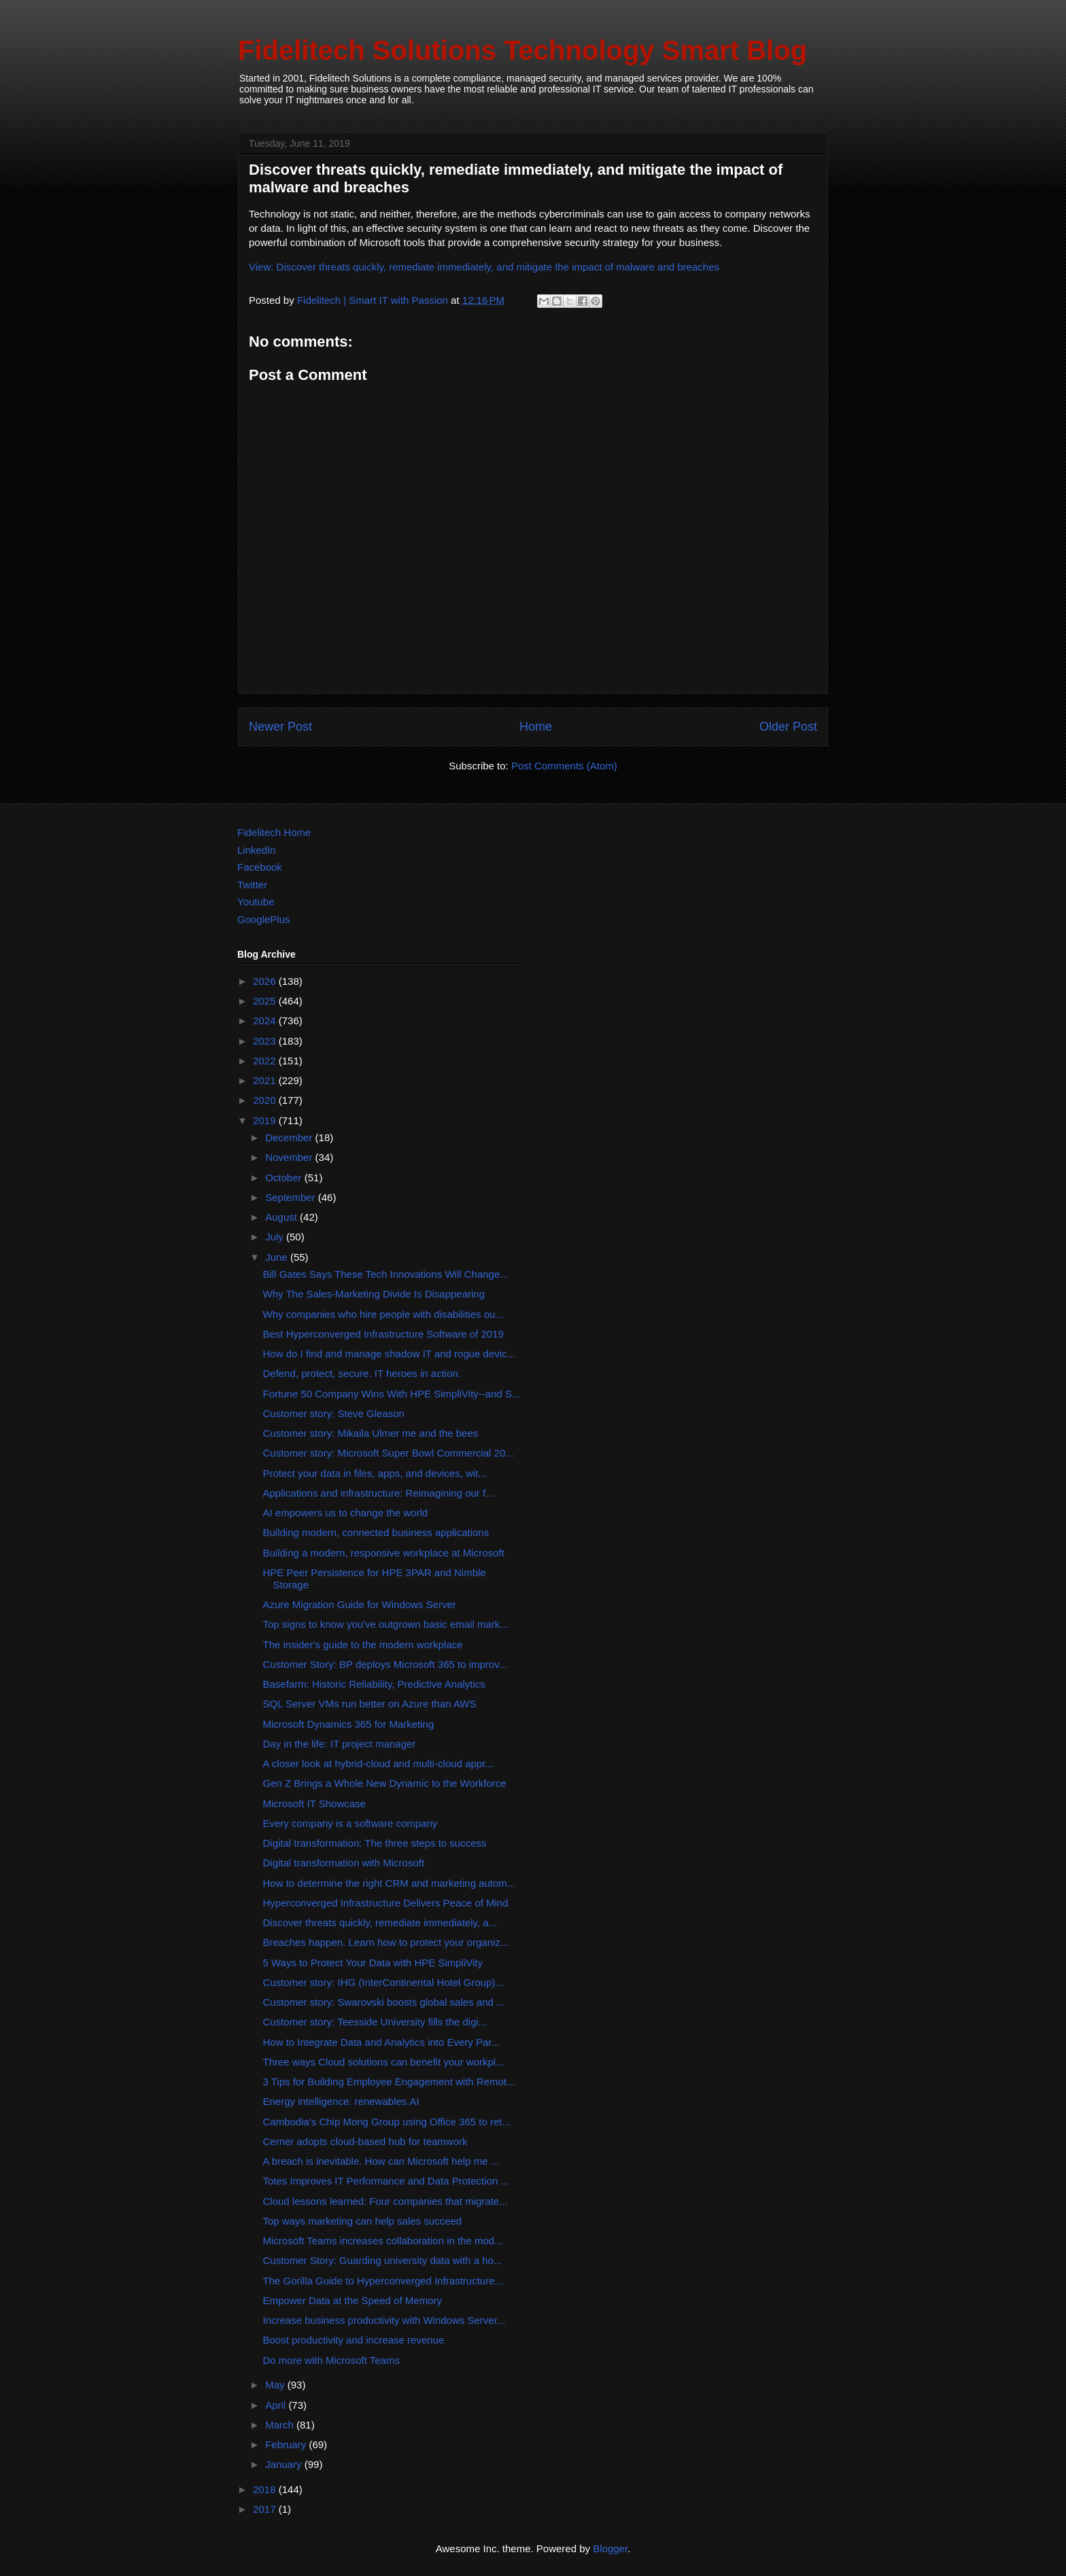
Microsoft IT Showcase (314, 1803)
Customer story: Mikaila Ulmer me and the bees (371, 1433)
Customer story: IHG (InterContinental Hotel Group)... (383, 1982)
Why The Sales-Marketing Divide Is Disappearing (374, 1294)
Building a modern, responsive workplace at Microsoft (383, 1553)
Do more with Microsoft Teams (331, 2360)
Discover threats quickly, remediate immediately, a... (380, 1922)
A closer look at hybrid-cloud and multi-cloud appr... (378, 1763)
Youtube (256, 901)
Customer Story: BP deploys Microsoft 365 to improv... (385, 1664)
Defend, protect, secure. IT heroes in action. (362, 1373)
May (276, 2384)
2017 (266, 2509)
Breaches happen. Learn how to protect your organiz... (386, 1942)
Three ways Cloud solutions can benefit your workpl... (383, 2062)
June (277, 1257)
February (287, 2444)
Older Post (788, 726)
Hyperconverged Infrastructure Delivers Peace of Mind (386, 1903)
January (285, 2464)
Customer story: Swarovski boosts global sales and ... (384, 2002)
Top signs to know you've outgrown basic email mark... (386, 1624)
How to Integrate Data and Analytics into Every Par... (381, 2042)
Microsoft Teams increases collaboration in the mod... (383, 2240)
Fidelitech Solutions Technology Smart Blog (522, 50)
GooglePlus (263, 919)
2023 (266, 1041)
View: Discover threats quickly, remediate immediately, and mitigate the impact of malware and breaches (484, 267)
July (275, 1236)
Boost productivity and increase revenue (354, 2340)
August (282, 1217)
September (291, 1197)
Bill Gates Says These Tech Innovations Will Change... (386, 1274)
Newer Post (280, 726)
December (290, 1137)
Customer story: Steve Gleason (334, 1413)
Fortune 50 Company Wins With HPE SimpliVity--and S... (392, 1393)
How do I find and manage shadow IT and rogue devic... (389, 1353)
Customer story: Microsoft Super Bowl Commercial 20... (388, 1453)
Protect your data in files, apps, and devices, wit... (375, 1473)
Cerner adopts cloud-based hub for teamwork (365, 2141)
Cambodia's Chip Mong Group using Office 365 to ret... (387, 2121)
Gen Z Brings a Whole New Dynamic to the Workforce (384, 1783)
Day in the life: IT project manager (339, 1744)
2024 (266, 1020)
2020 (266, 1100)
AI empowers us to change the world (345, 1512)
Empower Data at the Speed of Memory (352, 2300)
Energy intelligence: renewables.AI (341, 2101)
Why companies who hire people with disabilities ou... (383, 1314)
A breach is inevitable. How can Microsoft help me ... (381, 2161)
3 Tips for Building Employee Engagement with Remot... (389, 2081)
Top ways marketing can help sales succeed (362, 2221)
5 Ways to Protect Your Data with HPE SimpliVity (373, 1962)
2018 (266, 2489)
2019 (266, 1120)
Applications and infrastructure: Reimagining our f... (378, 1493)
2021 (266, 1080)
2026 (266, 981)
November (290, 1157)
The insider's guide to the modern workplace (363, 1644)
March (280, 2425)
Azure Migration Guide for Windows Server (359, 1604)
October (285, 1177)
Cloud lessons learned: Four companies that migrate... (385, 2201)
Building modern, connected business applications (376, 1532)
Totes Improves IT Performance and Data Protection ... (386, 2181)
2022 (266, 1060)
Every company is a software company (350, 1823)
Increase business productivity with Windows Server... (384, 2320)
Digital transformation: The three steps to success (375, 1843)
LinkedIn (256, 850)
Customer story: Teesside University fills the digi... (375, 2021)
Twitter (252, 884)
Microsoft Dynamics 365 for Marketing (348, 1724)
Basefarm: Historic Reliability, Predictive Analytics (374, 1684)
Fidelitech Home (274, 832)
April (276, 2405)
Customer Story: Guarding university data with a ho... (382, 2260)
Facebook (259, 867)
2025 (266, 1001)
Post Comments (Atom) (564, 765)
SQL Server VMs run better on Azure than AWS (370, 1703)
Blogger (610, 2548)
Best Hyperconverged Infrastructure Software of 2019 (383, 1334)
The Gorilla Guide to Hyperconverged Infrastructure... (383, 2280)
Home (535, 726)
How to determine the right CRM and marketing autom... (389, 1883)
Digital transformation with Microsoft (344, 1862)
